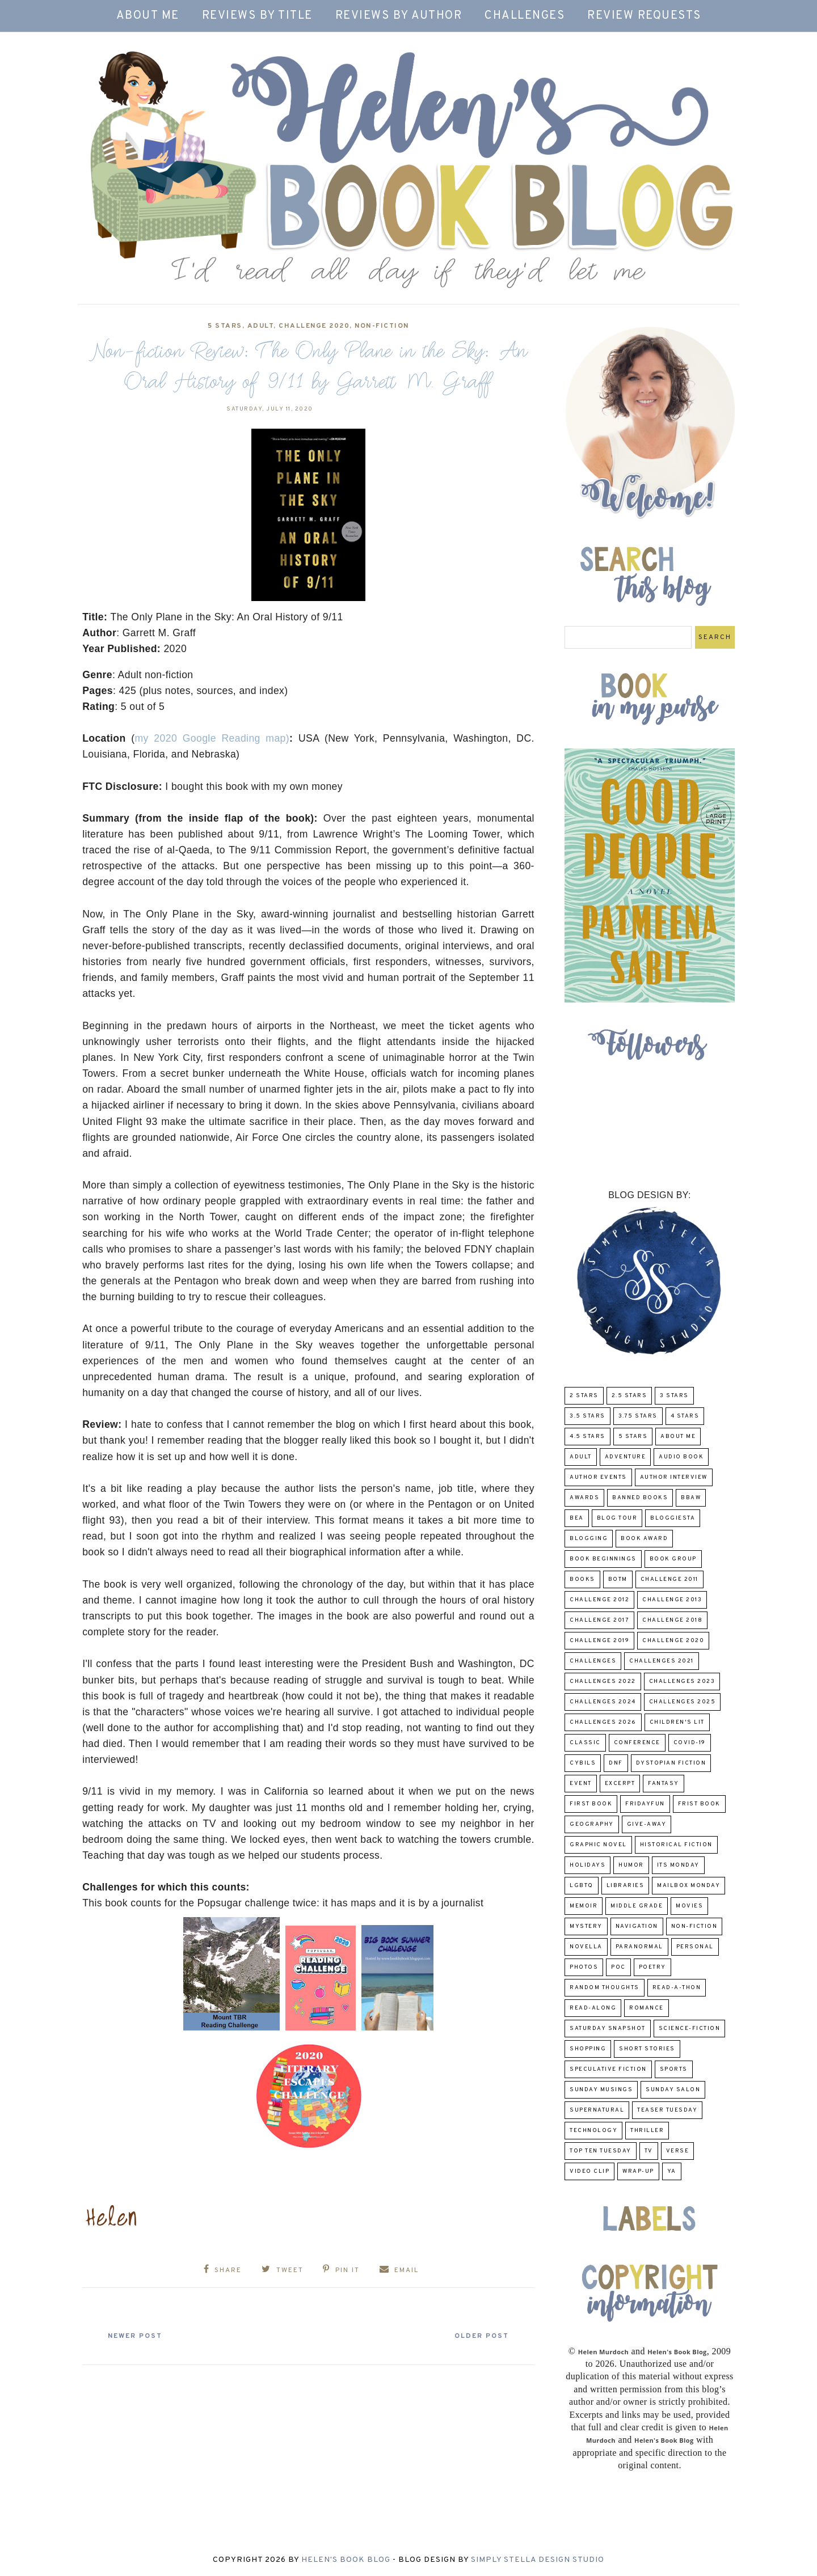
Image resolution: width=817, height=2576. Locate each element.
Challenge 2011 (669, 1579)
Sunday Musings (601, 2089)
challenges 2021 (661, 1661)
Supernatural (597, 2110)
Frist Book (699, 1804)
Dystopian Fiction (671, 1763)
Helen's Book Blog (345, 2560)
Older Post (480, 2335)
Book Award (644, 1538)
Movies (689, 1906)
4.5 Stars (587, 1436)
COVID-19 (689, 1742)
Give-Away (647, 1824)
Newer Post (137, 2335)
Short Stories (647, 2049)
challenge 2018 (672, 1620)
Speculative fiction (608, 2069)
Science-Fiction (690, 2028)
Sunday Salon (673, 2089)
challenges (593, 1661)
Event (581, 1783)
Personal (695, 1947)
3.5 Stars (587, 1416)
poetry (652, 1967)
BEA (577, 1518)
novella (586, 1947)
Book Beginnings (603, 1559)
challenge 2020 (314, 326)
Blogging (589, 1538)
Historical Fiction (676, 1845)
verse (677, 2151)
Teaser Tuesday (667, 2110)
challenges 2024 (603, 1702)
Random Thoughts (604, 1987)
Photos (584, 1967)
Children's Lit (677, 1722)
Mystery (586, 1926)
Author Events (598, 1477)
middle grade (636, 1906)
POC (618, 1967)
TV (649, 2151)
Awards (584, 1497)
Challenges (525, 16)
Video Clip (589, 2171)
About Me (147, 16)
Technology (593, 2130)
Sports (674, 2069)
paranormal (639, 1947)
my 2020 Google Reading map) (212, 738)
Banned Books (640, 1497)
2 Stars (584, 1395)
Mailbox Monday (688, 1885)
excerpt (620, 1783)
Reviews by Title (257, 16)
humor (631, 1865)
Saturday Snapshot (608, 2028)
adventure (625, 1457)
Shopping (588, 2049)
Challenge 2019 (599, 1640)
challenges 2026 (603, 1722)
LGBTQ (581, 1885)
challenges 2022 (603, 1681)
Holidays (587, 1865)
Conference (637, 1742)
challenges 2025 (682, 1702)
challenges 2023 (682, 1681)
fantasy (663, 1783)
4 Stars (685, 1416)
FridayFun (645, 1804)
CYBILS (583, 1763)
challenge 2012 (599, 1600)
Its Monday (678, 1865)
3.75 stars (638, 1416)
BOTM (618, 1579)
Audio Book (681, 1457)
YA (671, 2171)
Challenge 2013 (672, 1600)
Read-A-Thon (676, 1987)
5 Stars (225, 326)
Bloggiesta (672, 1518)
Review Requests (644, 16)
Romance (646, 2008)
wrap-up (638, 2171)
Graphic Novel (598, 1845)
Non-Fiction (382, 326)
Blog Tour (617, 1518)
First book (591, 1804)
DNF (616, 1763)
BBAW (691, 1497)
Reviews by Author (398, 16)
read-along (593, 2008)
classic (585, 1742)
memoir (583, 1906)
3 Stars (674, 1395)
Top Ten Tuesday (600, 2151)
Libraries (626, 1885)
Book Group (673, 1559)
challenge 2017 (599, 1620)
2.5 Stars (629, 1395)
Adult (260, 326)
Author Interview (673, 1477)
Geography (592, 1824)
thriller (647, 2130)
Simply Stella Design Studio (537, 2560)
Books (582, 1579)
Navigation (637, 1926)
